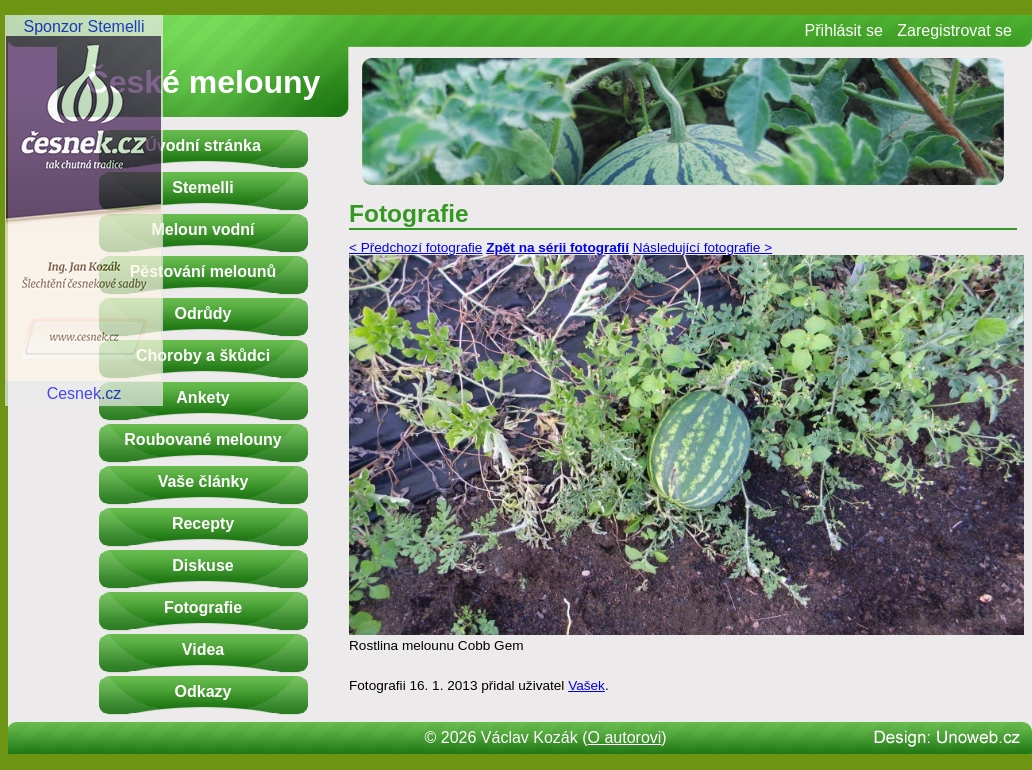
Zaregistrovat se (954, 30)
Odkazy (203, 691)
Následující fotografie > (702, 247)
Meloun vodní (202, 229)
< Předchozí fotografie (415, 247)
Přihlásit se (844, 30)
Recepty (203, 523)
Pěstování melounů (203, 271)
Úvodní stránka (203, 145)
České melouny (203, 82)
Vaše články (203, 481)
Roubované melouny (202, 439)
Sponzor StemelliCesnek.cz (84, 210)
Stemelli (202, 187)
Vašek (586, 685)
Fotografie (203, 607)
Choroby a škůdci (203, 355)
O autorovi (625, 737)
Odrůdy (203, 313)
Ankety (202, 397)
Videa (203, 649)
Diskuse (202, 565)
